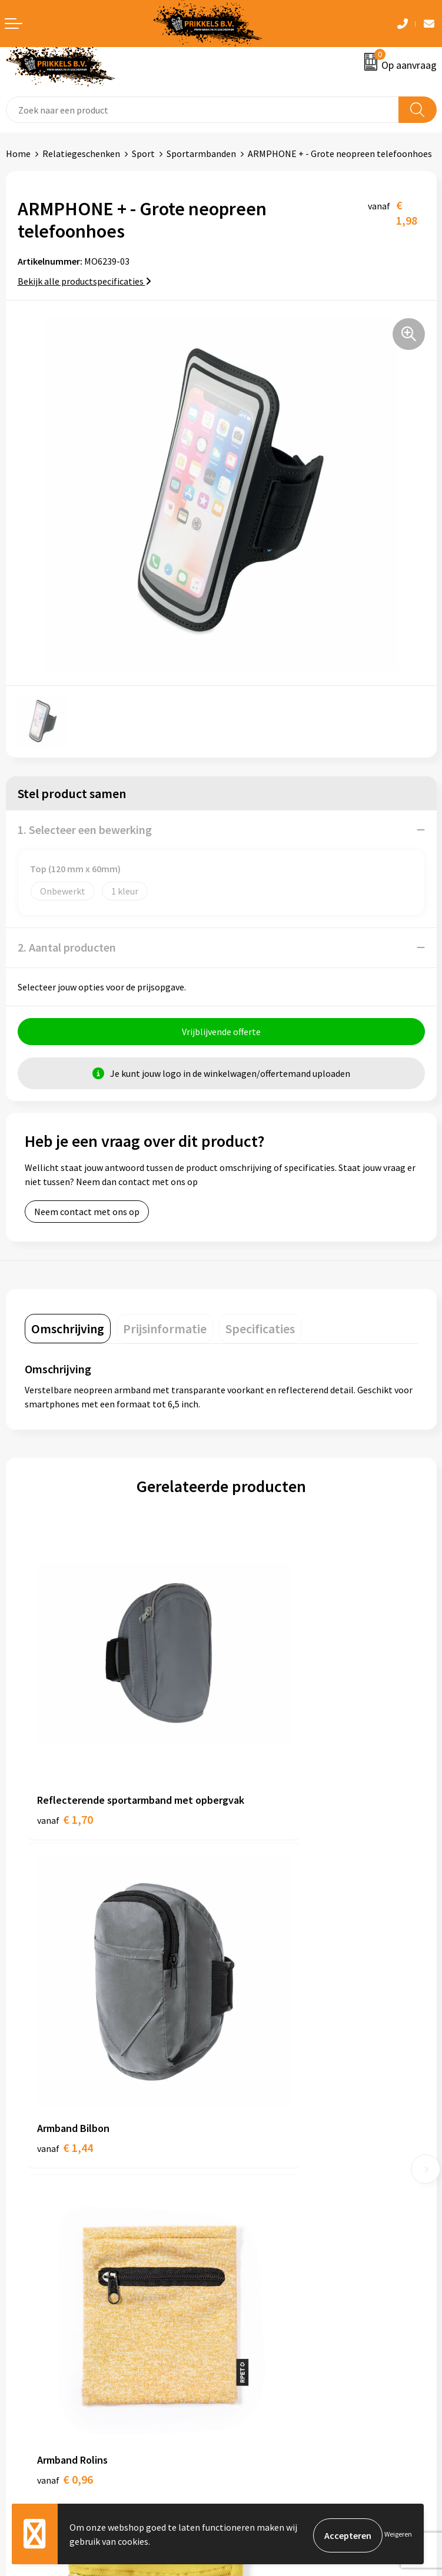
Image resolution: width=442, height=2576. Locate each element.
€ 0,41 (262, 2006)
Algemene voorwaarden (274, 2305)
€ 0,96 (65, 2006)
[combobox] (202, 109)
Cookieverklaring (261, 2324)
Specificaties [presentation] (260, 1331)
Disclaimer (248, 2359)
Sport (143, 153)
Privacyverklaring (262, 2341)
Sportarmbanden (201, 153)
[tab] (68, 1331)
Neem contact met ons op (86, 1214)
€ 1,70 (65, 1756)
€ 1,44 (262, 1740)
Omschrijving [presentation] (67, 1331)
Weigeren (398, 2535)
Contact (22, 2305)
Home (18, 153)
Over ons (244, 2124)
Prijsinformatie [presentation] (165, 1331)
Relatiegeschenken (81, 153)
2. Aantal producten (67, 947)
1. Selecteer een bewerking (85, 829)
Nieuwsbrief (251, 2142)
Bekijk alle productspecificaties (84, 281)
